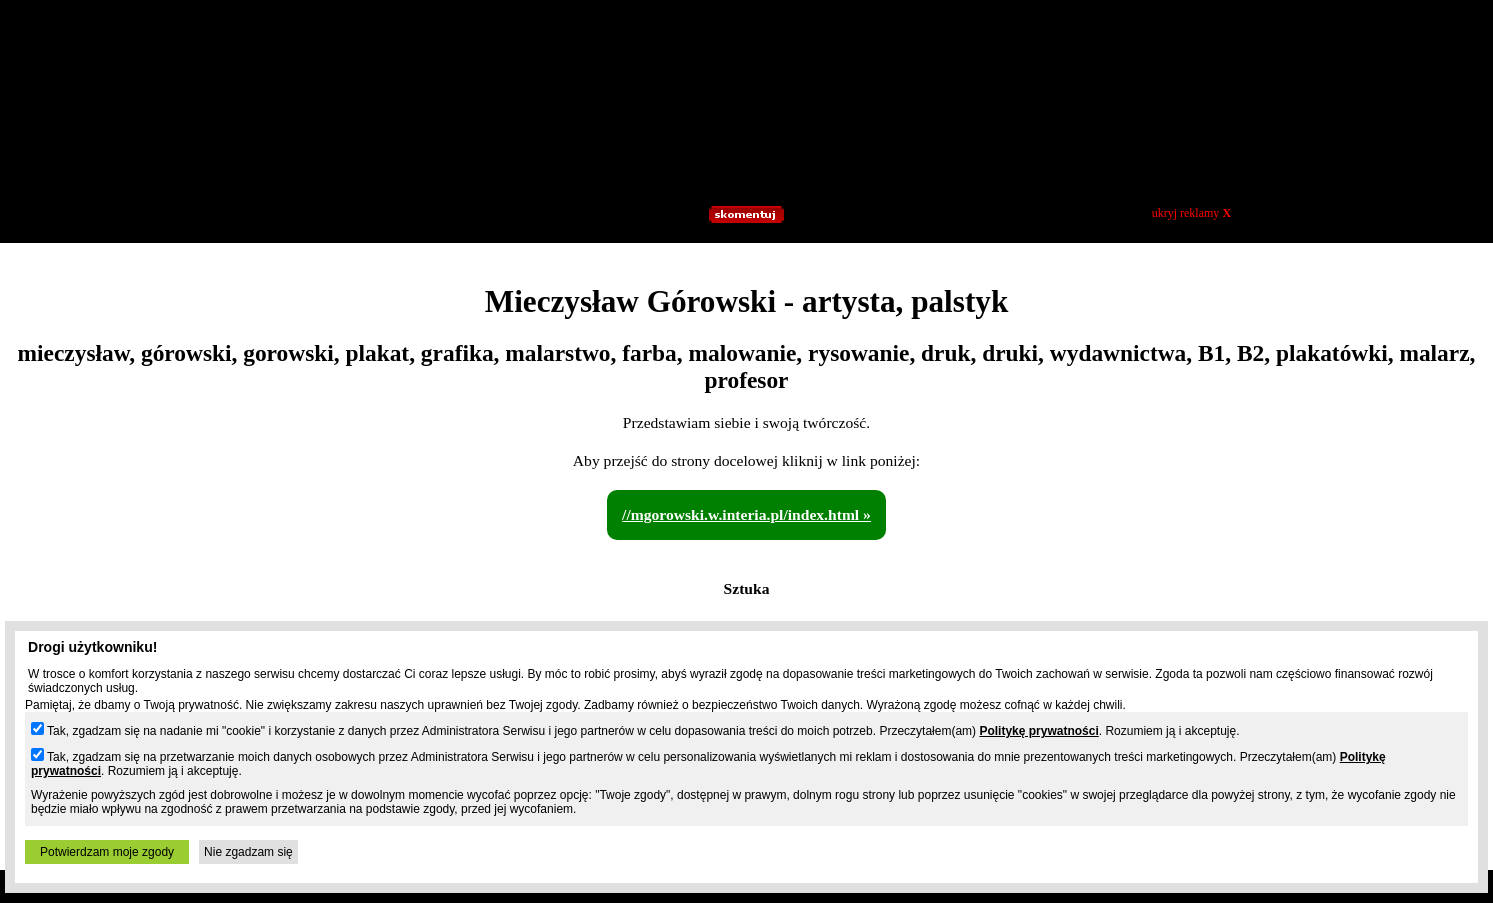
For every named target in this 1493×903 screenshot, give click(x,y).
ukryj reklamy (1191, 213)
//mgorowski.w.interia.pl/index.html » (746, 514)
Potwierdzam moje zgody (107, 852)
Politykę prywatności (1038, 731)
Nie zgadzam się (248, 852)
